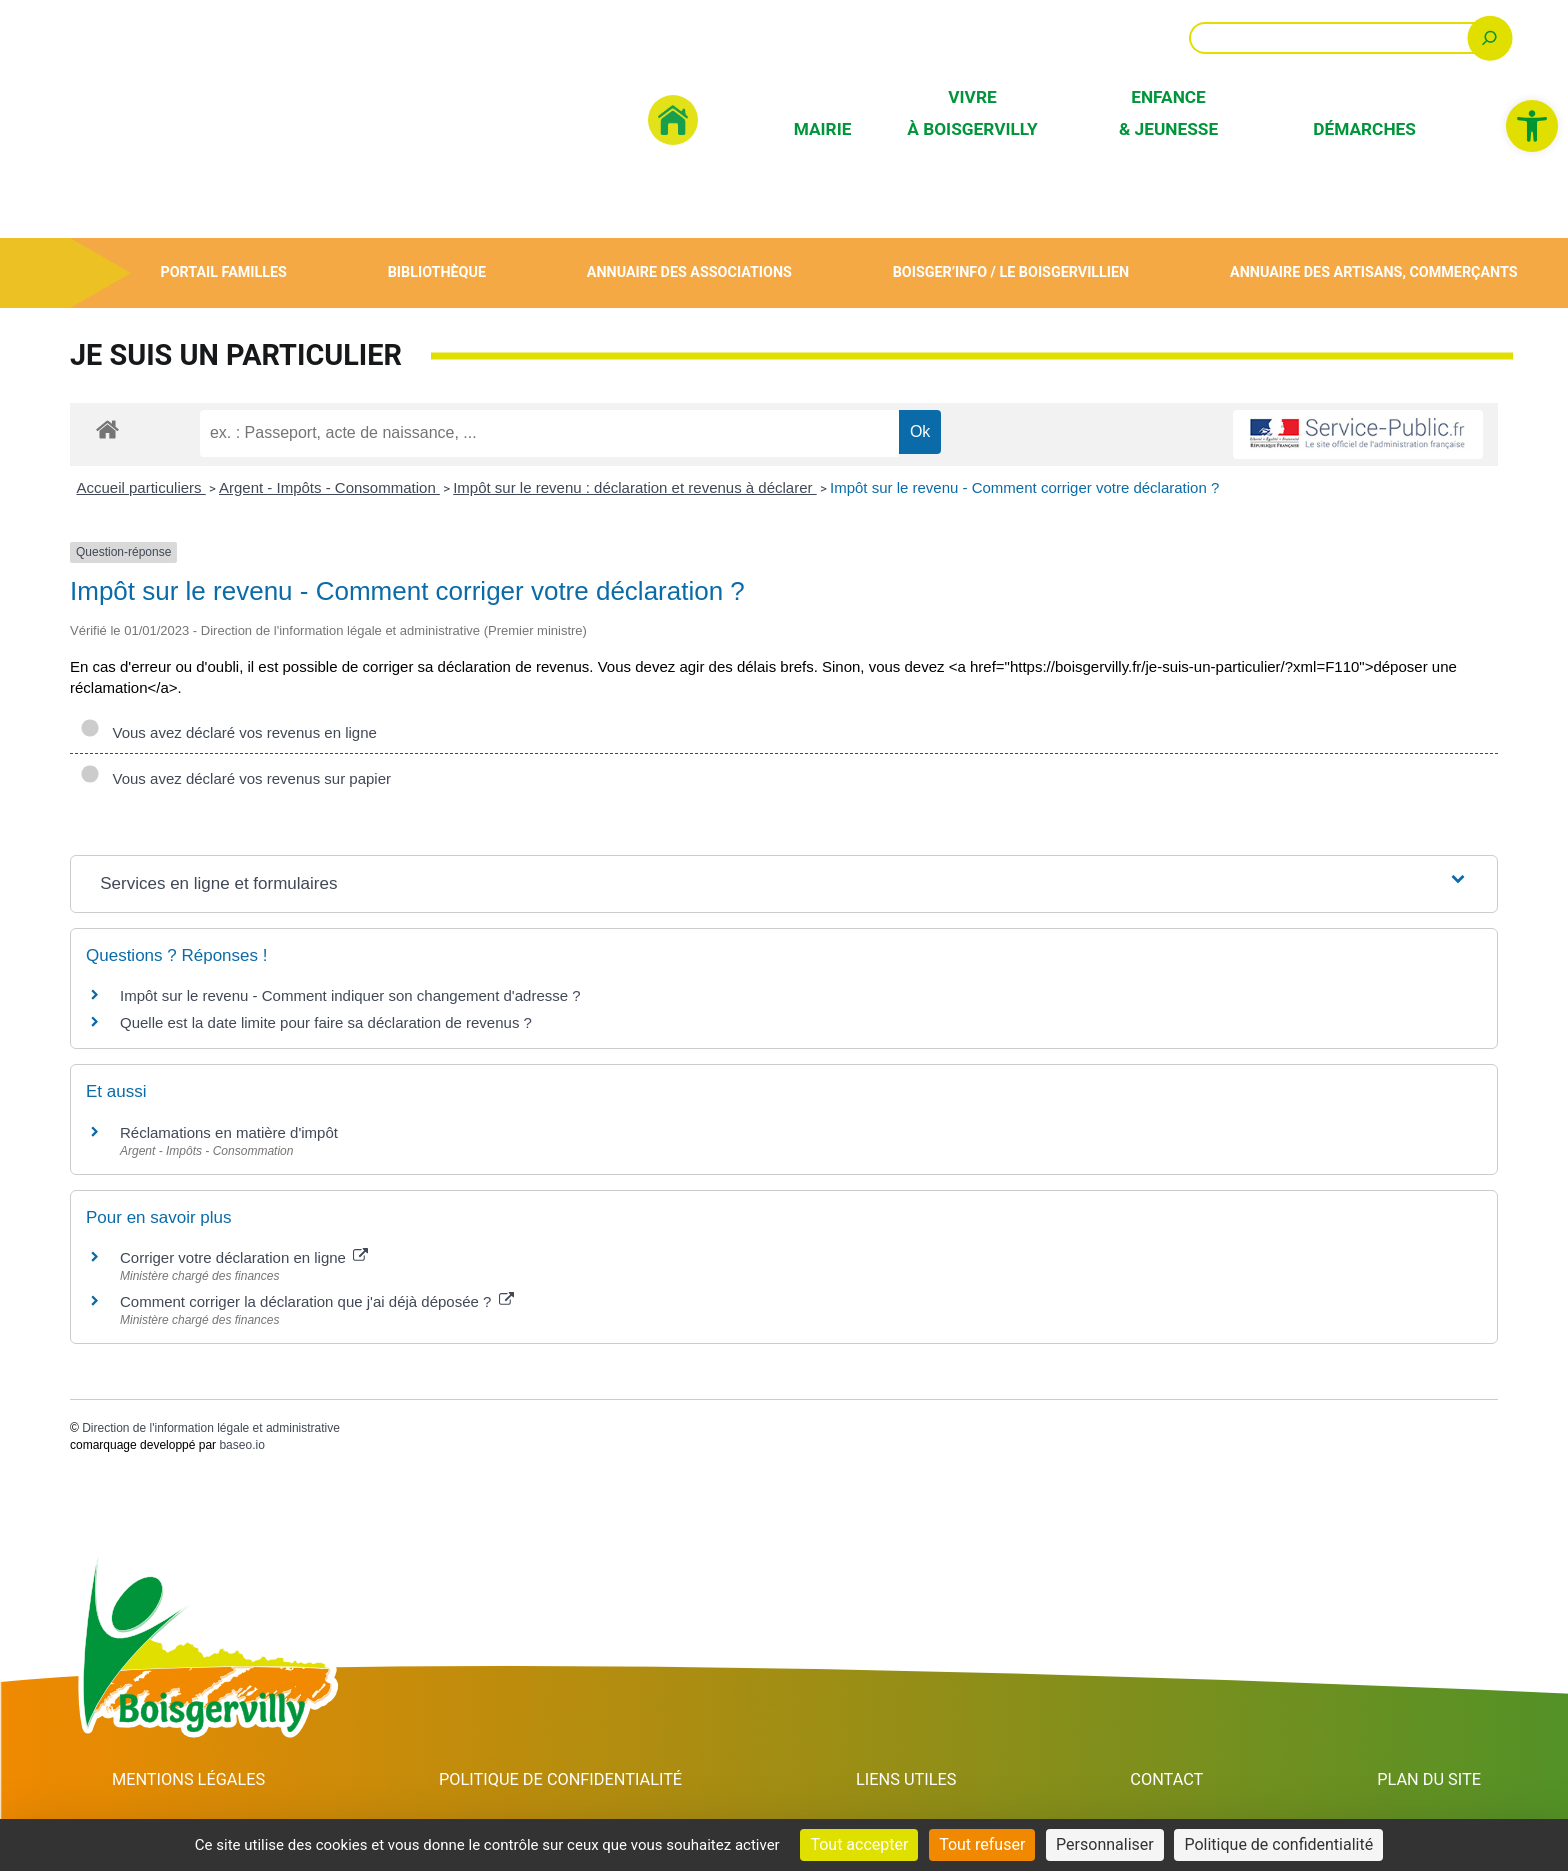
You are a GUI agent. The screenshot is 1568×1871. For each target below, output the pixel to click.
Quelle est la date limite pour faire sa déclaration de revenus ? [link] (326, 1022)
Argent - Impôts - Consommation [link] (329, 487)
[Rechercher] (1489, 37)
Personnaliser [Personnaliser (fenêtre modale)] (1105, 1844)
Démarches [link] (1364, 129)
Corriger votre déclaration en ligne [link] (244, 1257)
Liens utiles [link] (913, 1780)
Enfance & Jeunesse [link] (1168, 112)
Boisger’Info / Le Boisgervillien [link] (1011, 272)
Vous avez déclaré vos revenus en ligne (228, 732)
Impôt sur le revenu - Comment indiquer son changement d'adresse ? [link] (350, 995)
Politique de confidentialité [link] (564, 1780)
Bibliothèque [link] (436, 272)
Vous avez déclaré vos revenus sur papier (235, 778)
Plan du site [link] (1430, 1780)
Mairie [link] (823, 129)
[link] (1532, 126)
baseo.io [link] (241, 1445)
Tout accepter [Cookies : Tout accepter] (859, 1844)
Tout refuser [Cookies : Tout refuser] (982, 1844)
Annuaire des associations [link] (689, 272)
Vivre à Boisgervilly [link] (972, 112)
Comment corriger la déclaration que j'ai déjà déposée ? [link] (317, 1301)
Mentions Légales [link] (189, 1780)
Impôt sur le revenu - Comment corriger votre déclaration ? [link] (1024, 487)
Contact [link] (1170, 1780)
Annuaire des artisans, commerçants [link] (1373, 272)
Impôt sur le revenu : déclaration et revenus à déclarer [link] (635, 487)
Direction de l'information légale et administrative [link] (211, 1428)
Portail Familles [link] (223, 272)
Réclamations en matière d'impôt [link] (229, 1132)
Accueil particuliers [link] (141, 487)
